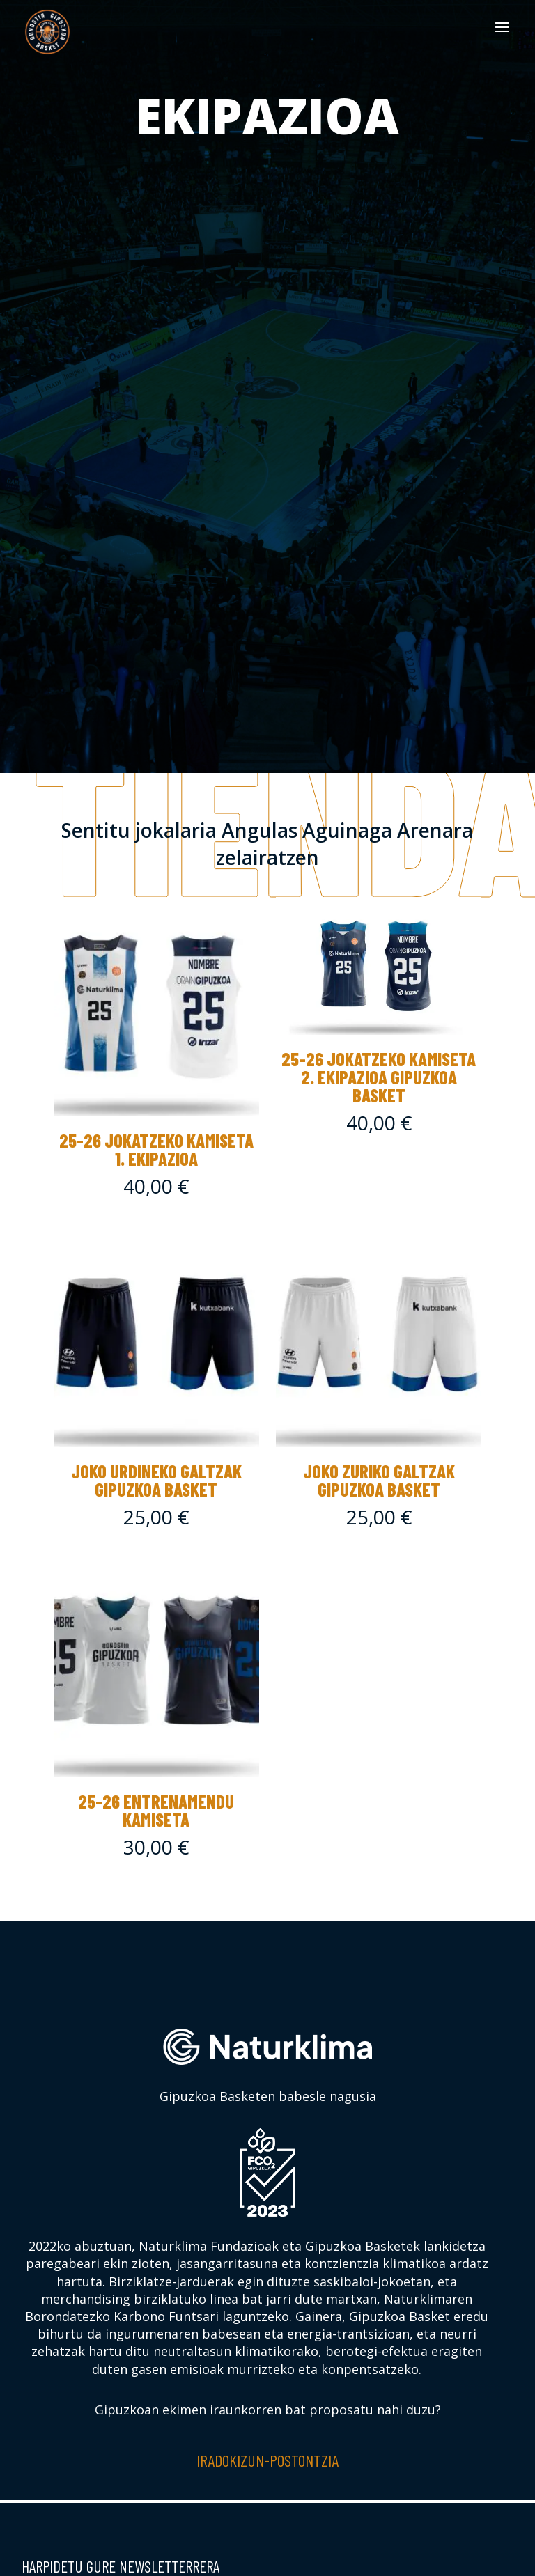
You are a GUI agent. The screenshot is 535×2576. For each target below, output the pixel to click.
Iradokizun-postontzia (267, 2460)
